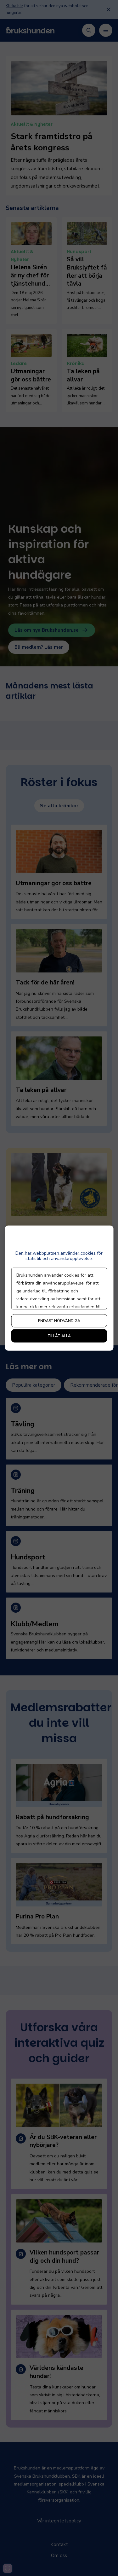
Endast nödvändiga (59, 1320)
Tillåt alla (59, 1335)
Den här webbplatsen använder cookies (55, 1253)
